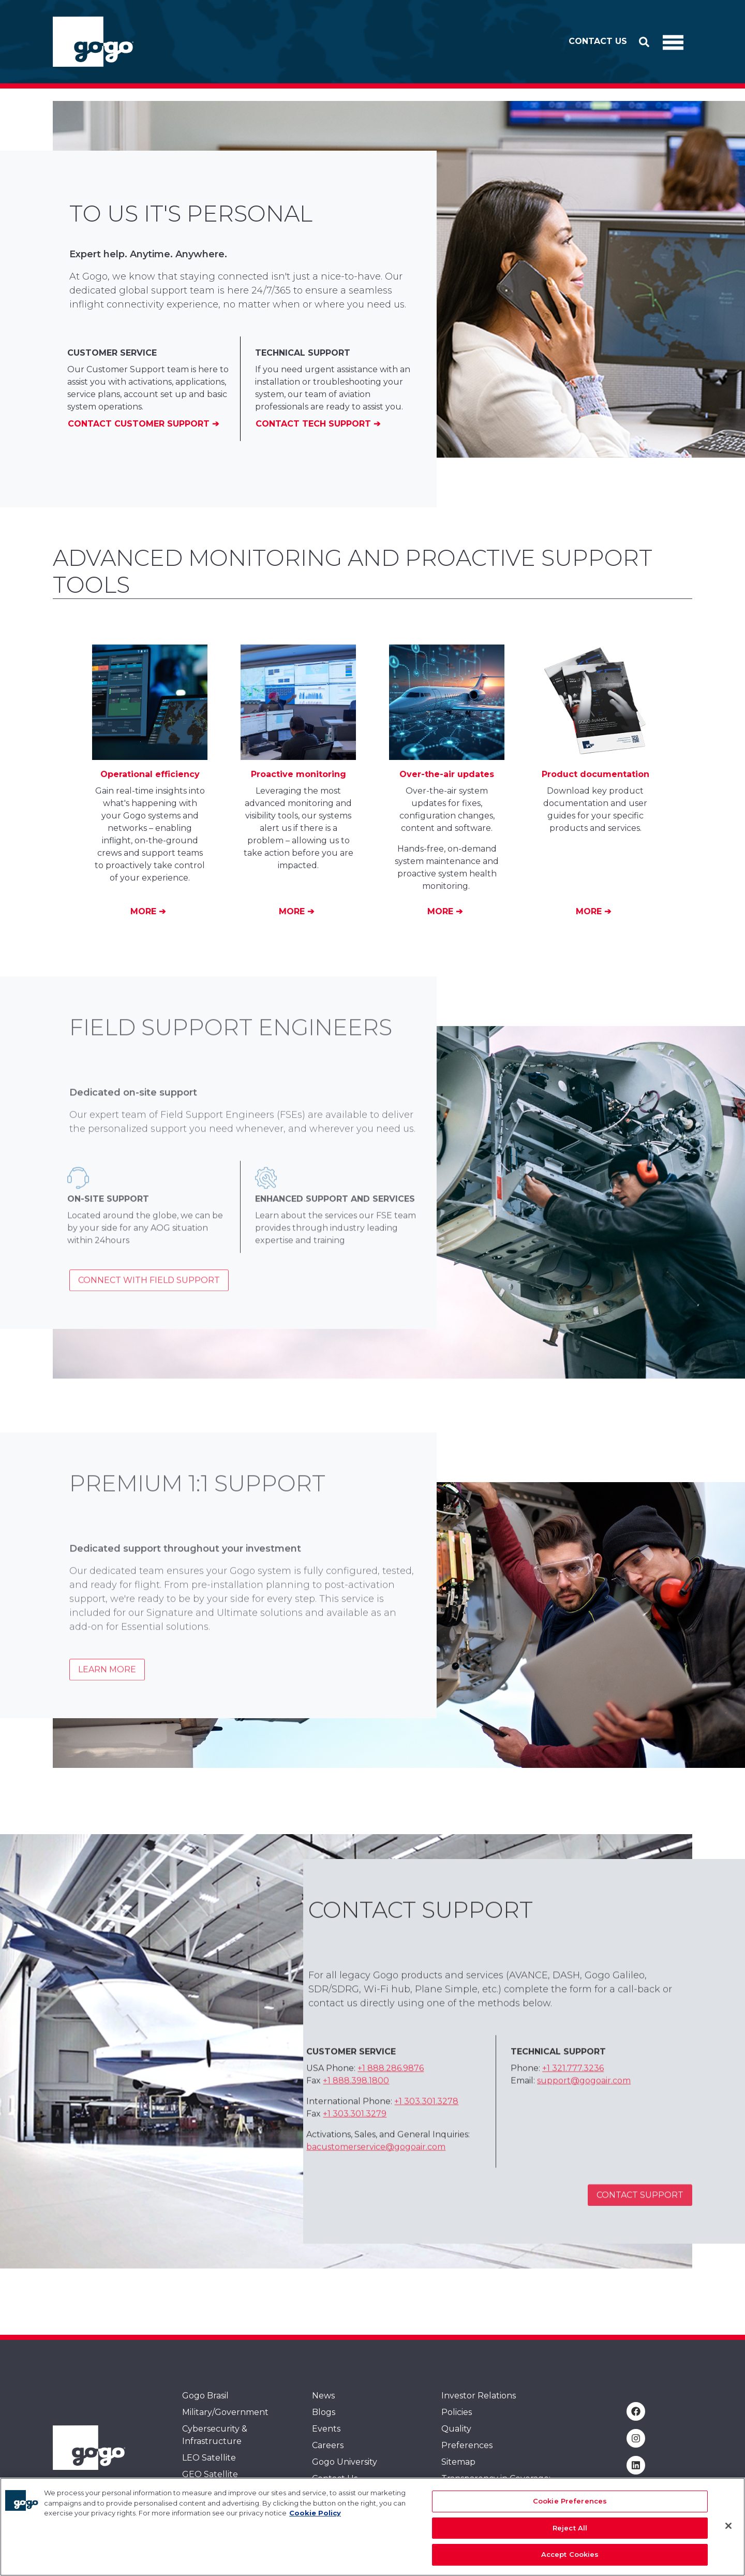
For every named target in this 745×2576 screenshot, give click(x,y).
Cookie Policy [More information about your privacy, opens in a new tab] (315, 2513)
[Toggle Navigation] (673, 42)
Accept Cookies (570, 2554)
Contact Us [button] (598, 41)
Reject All (570, 2528)
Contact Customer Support (140, 424)
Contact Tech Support (315, 424)
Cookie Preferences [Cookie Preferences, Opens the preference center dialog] (570, 2501)
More (144, 911)
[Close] (728, 2525)
